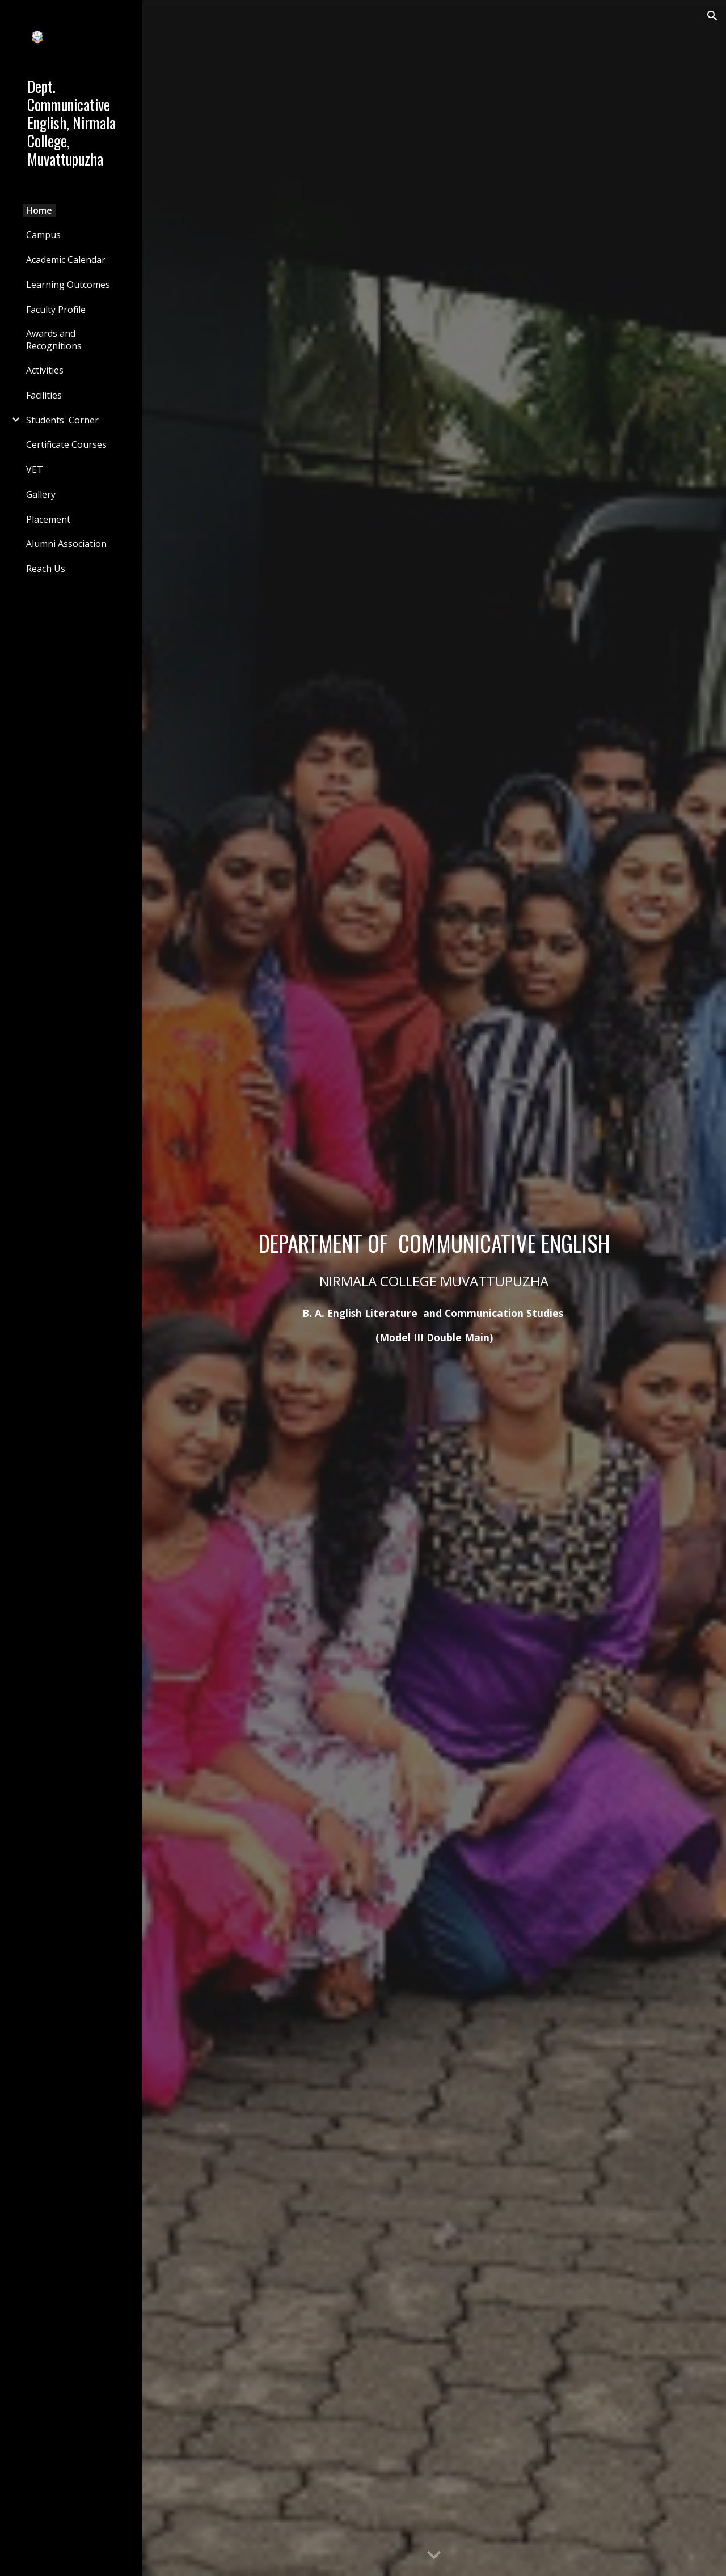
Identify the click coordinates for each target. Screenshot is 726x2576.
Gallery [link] (41, 494)
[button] (712, 15)
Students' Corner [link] (62, 420)
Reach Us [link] (45, 568)
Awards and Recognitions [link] (54, 339)
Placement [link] (48, 519)
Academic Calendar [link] (65, 259)
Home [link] (39, 210)
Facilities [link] (44, 395)
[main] (434, 1243)
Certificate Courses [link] (66, 444)
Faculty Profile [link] (56, 309)
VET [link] (34, 469)
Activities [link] (45, 370)
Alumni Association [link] (66, 543)
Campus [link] (43, 234)
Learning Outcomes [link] (68, 284)
